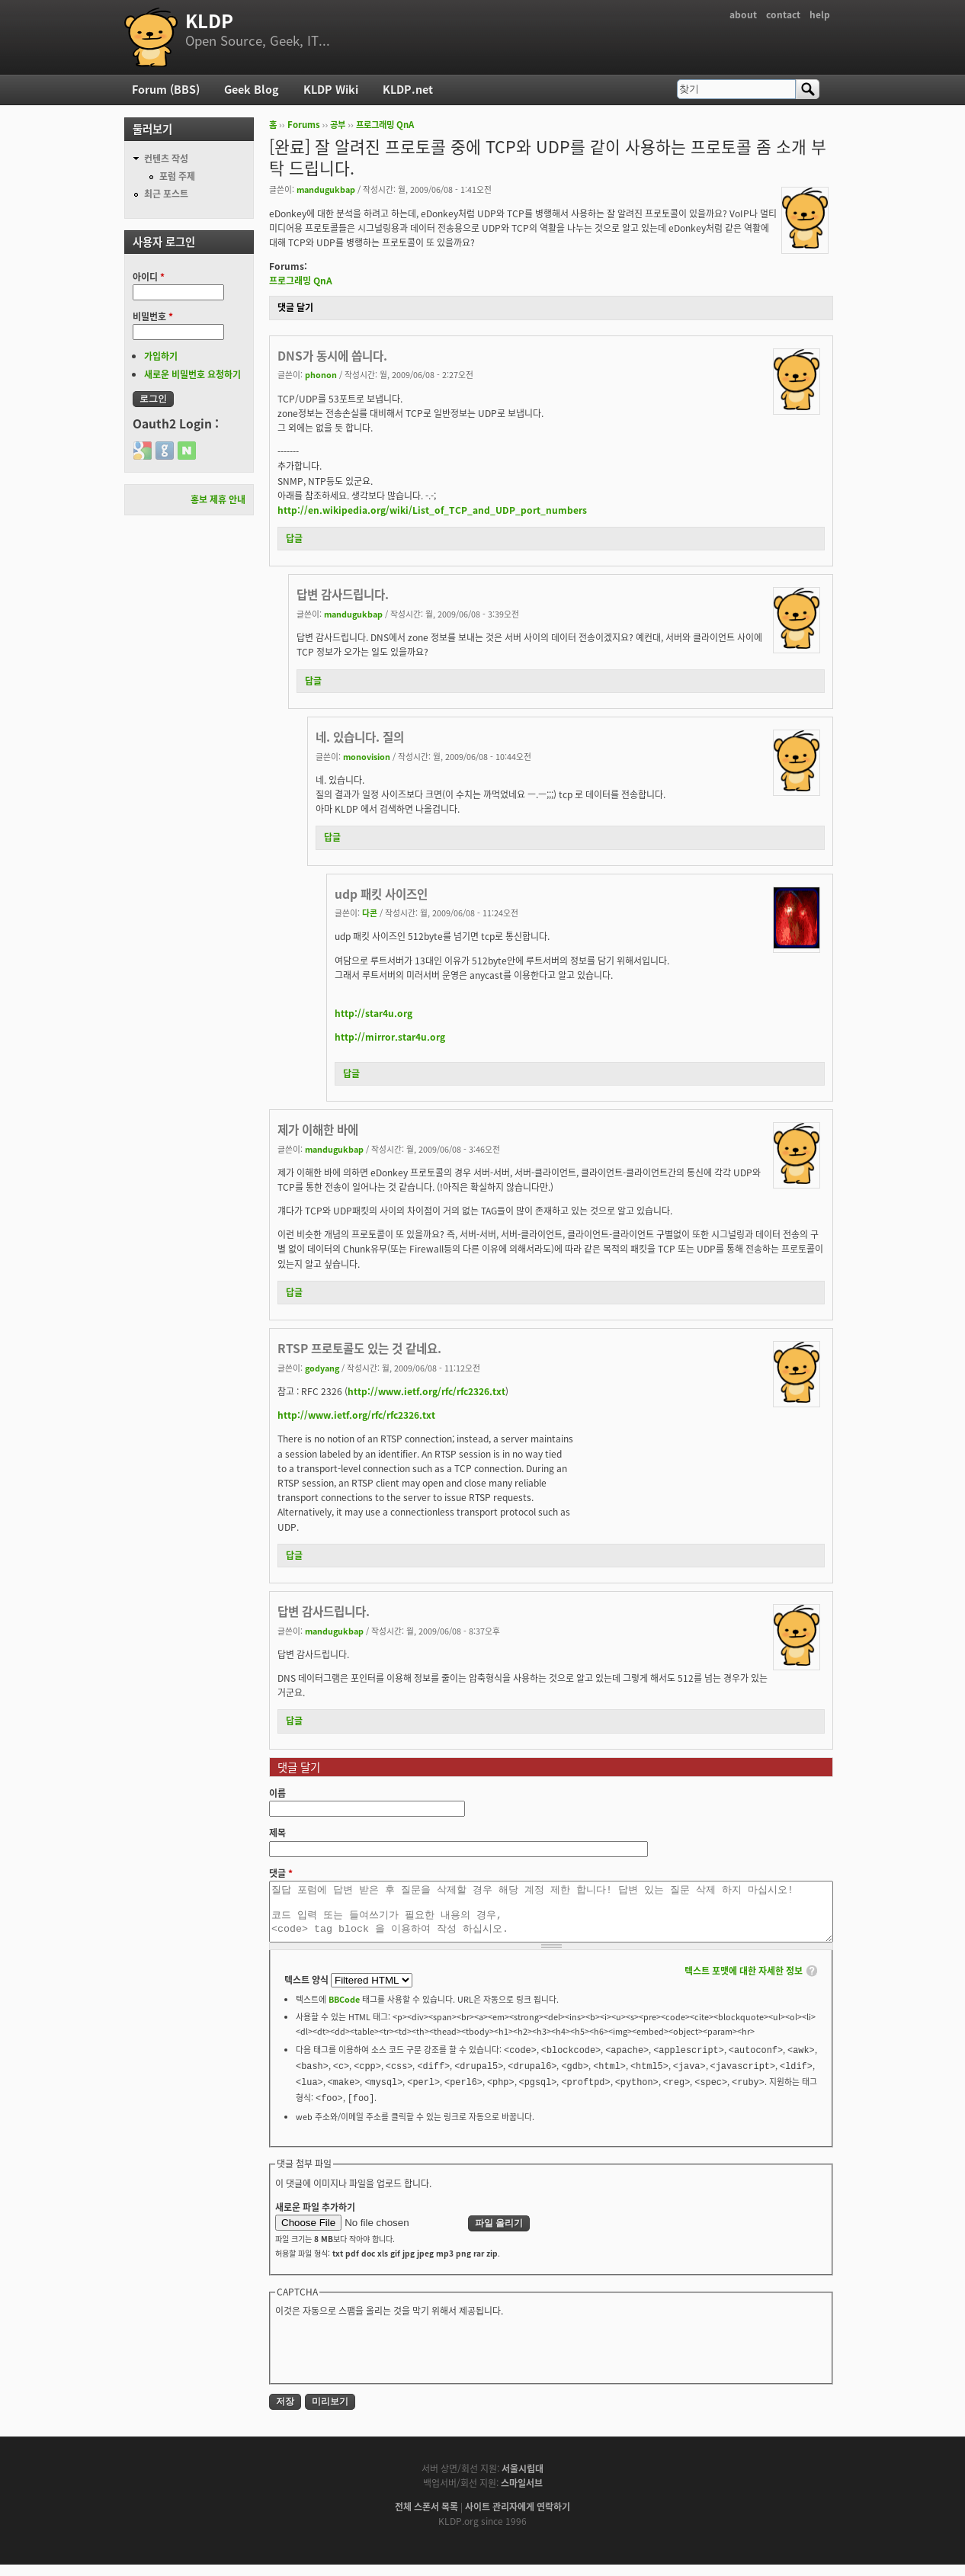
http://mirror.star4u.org (390, 1037)
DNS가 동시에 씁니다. (332, 355)
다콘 (369, 912)
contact (783, 14)
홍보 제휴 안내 (218, 499)
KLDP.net (408, 89)
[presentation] (391, 2360)
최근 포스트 (166, 193)
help (820, 14)
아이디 (149, 277)
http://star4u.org (373, 1013)
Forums (303, 124)
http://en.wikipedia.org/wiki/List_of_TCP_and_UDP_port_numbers (432, 510)
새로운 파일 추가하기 (315, 2218)
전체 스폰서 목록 (426, 2518)
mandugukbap (326, 189)
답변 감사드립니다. (343, 594)
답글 (294, 538)
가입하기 (161, 356)
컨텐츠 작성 (166, 158)
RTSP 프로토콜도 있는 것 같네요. (359, 1348)
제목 (277, 1833)
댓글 (281, 1873)
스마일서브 (522, 2494)
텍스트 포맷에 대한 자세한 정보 (743, 1982)
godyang (322, 1368)
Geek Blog (251, 89)
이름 (277, 1793)
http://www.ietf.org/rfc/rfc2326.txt (426, 1391)
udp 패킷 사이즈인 (381, 894)
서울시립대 (522, 2480)
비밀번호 (153, 316)
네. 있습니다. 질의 (360, 737)
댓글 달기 (295, 307)
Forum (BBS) (166, 89)
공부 (337, 124)
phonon (321, 374)
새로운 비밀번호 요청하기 (192, 374)
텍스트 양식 (307, 1991)
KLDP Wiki (330, 89)
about (743, 14)
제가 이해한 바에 (317, 1129)
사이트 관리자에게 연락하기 (517, 2518)
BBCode (344, 2010)
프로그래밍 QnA (385, 124)
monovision (366, 756)
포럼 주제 (177, 176)
